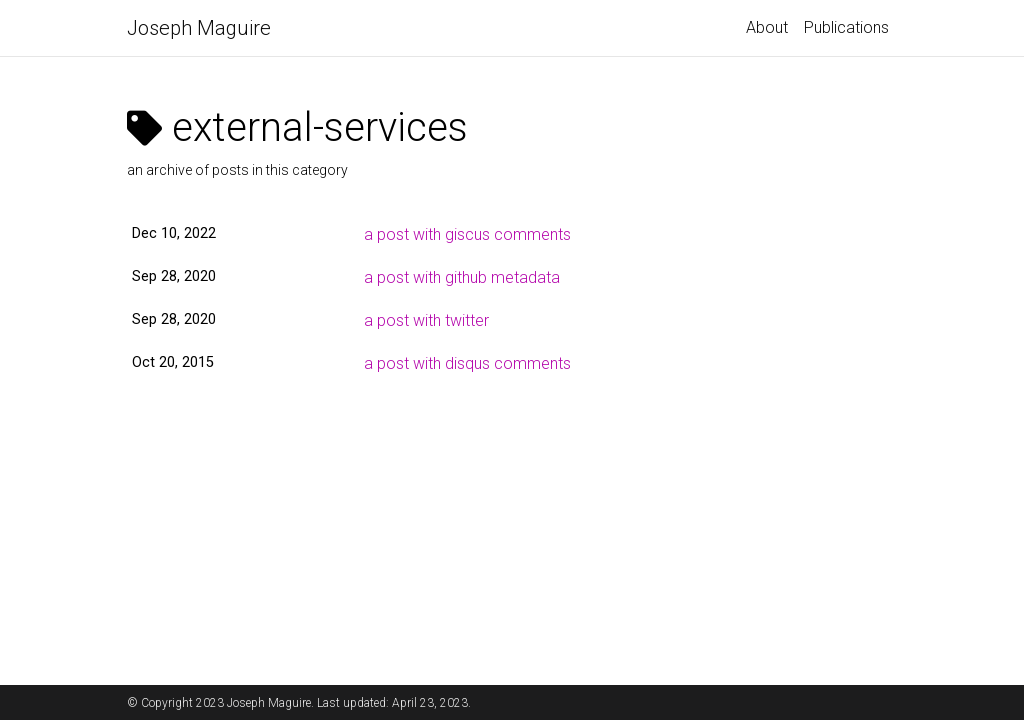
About (767, 27)
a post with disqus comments (467, 363)
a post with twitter (426, 320)
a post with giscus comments (467, 234)
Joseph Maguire (199, 28)
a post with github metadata (462, 277)
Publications (846, 27)
